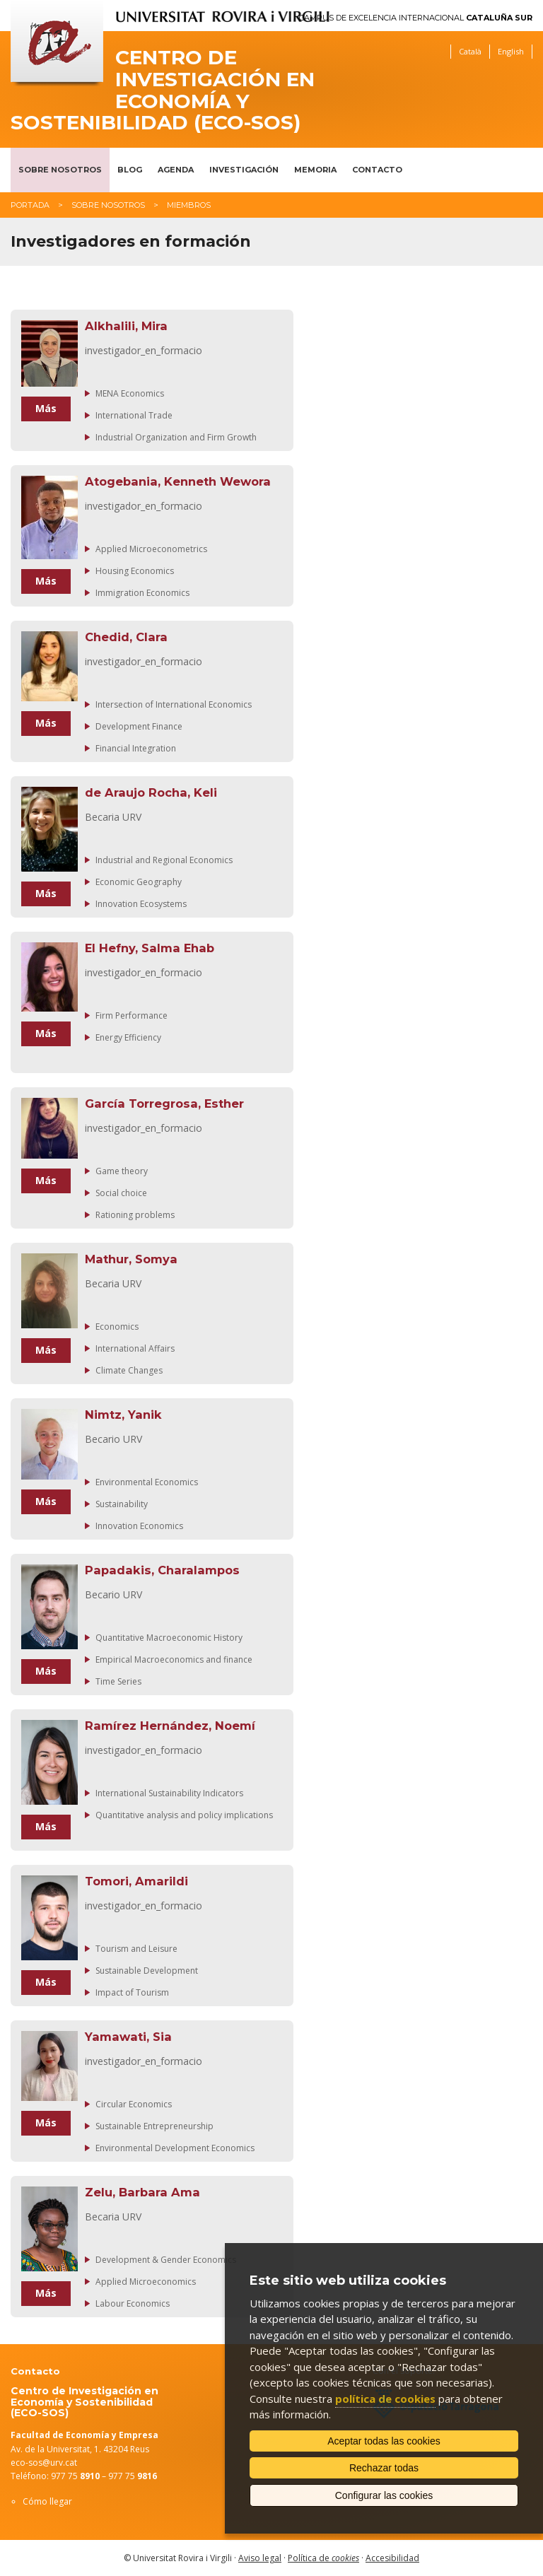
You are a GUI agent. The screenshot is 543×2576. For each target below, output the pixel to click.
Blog (129, 170)
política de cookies (385, 2398)
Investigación (244, 170)
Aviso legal (259, 2558)
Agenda (176, 170)
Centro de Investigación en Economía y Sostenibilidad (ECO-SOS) (163, 90)
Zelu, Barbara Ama (142, 2192)
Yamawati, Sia (128, 2037)
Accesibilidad (392, 2558)
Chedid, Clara (126, 637)
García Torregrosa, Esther (164, 1103)
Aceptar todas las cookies (383, 2441)
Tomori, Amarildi (136, 1881)
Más (46, 408)
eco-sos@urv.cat (44, 2463)
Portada (30, 205)
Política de (323, 2558)
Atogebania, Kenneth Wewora (178, 481)
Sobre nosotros (60, 170)
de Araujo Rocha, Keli (151, 792)
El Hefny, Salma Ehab (149, 948)
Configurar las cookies (384, 2495)
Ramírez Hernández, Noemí (170, 1726)
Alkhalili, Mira (126, 326)
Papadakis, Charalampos (162, 1570)
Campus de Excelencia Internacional (415, 18)
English (511, 51)
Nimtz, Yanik (123, 1414)
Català (470, 51)
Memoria (315, 170)
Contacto (377, 170)
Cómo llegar (47, 2501)
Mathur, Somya (131, 1259)
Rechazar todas (384, 2467)
